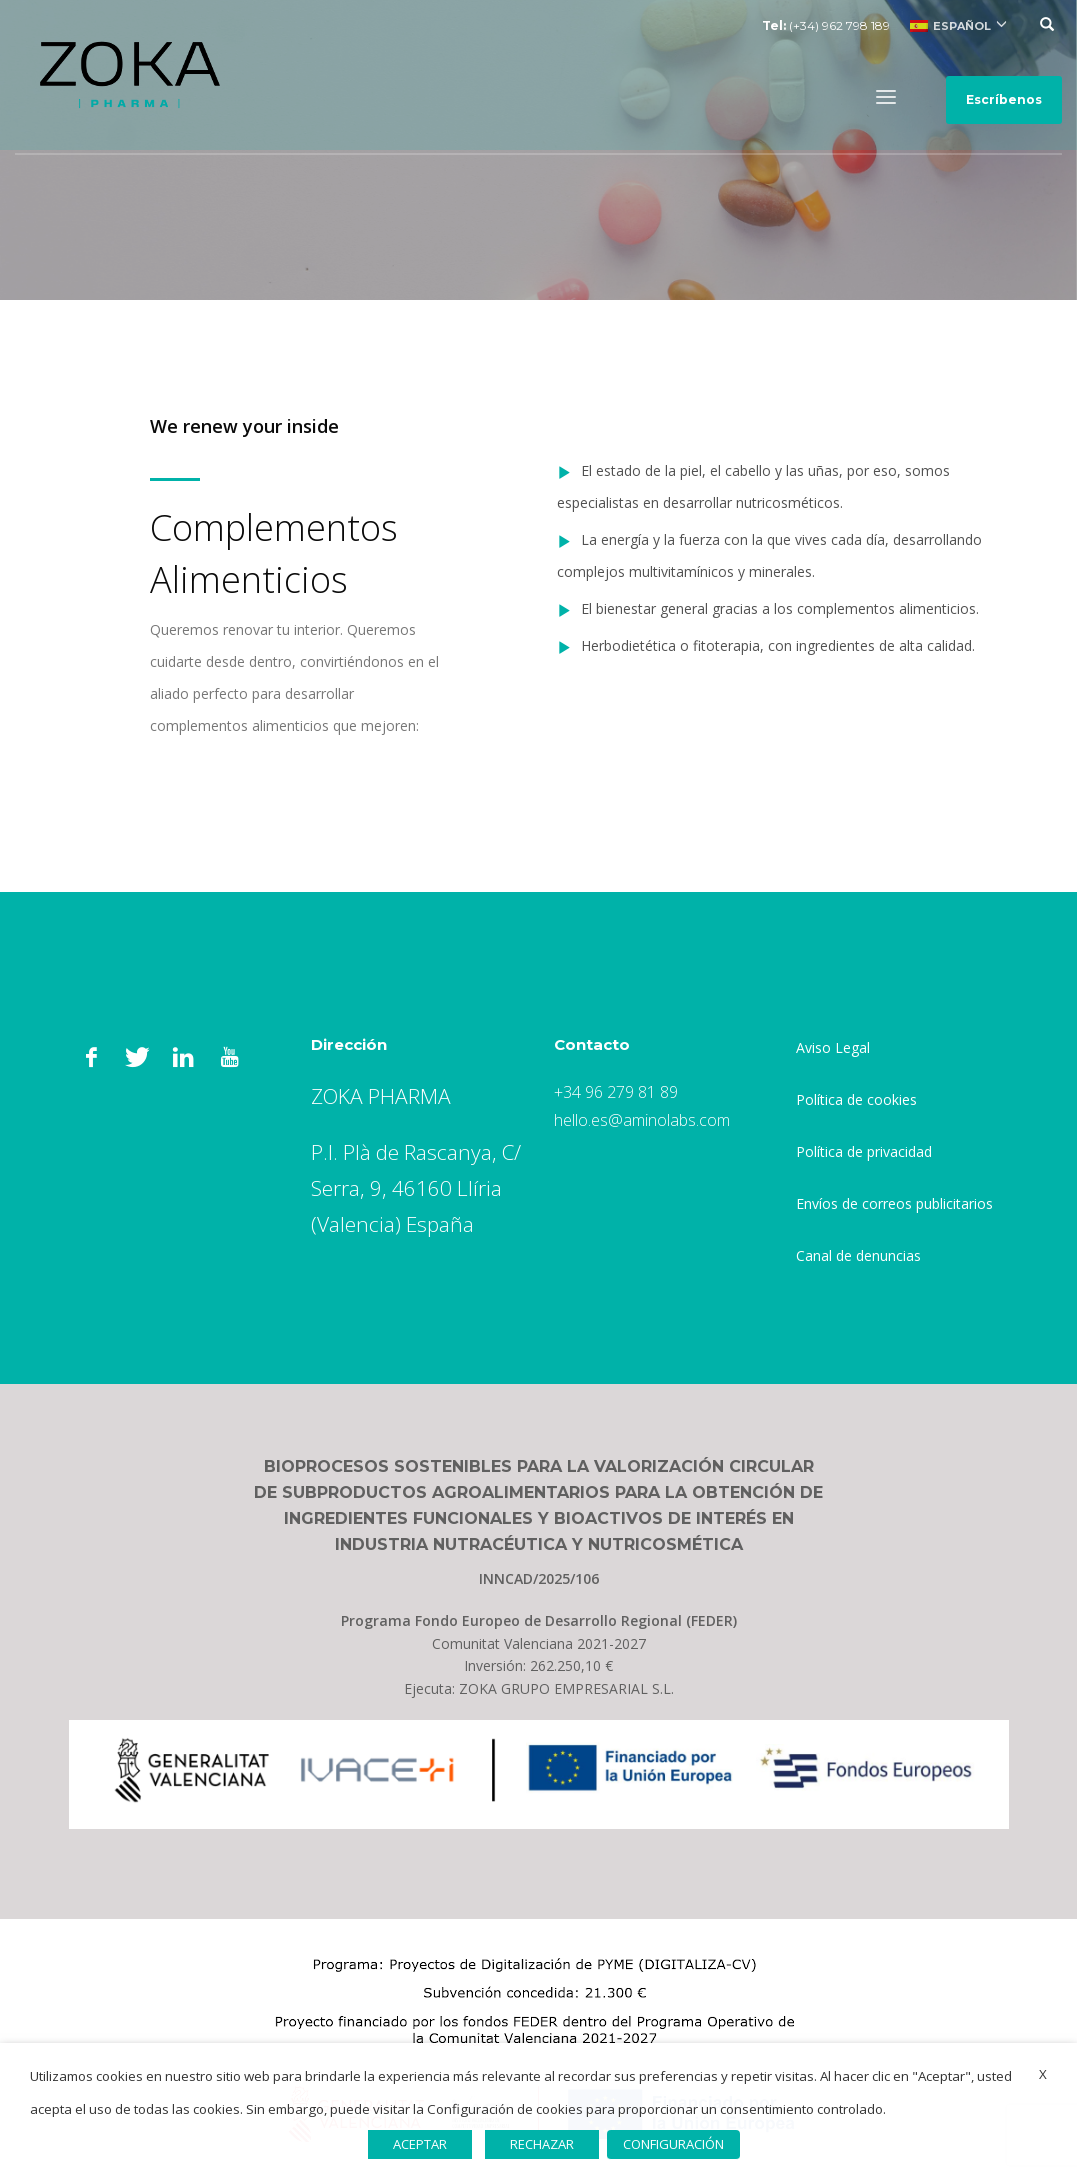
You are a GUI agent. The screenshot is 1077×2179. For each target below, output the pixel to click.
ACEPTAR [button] (420, 2144)
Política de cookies (856, 1099)
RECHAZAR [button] (542, 2144)
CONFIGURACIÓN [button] (673, 2144)
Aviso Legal (833, 1047)
